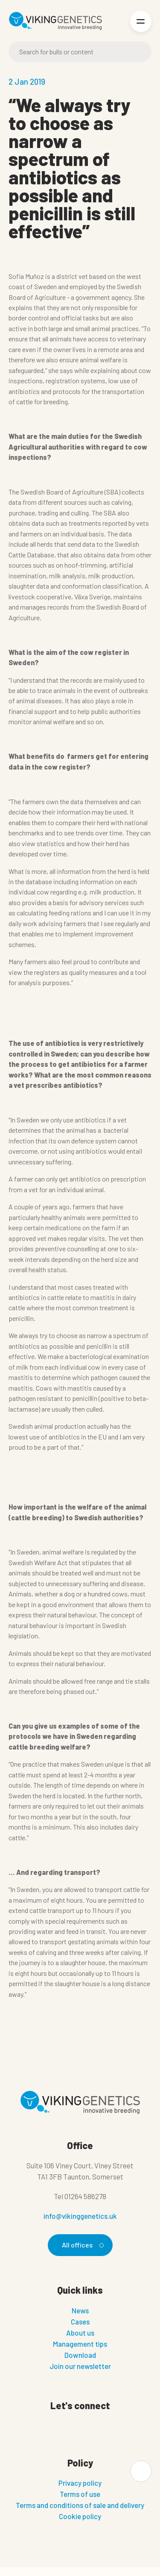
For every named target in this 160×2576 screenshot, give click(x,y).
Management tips (80, 2343)
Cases (80, 2321)
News (80, 2310)
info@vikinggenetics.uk (80, 2216)
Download (80, 2355)
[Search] (80, 51)
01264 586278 (85, 2196)
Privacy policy (80, 2482)
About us (80, 2332)
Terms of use (80, 2494)
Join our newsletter (80, 2366)
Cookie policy (80, 2516)
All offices (81, 2245)
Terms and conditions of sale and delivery (80, 2505)
